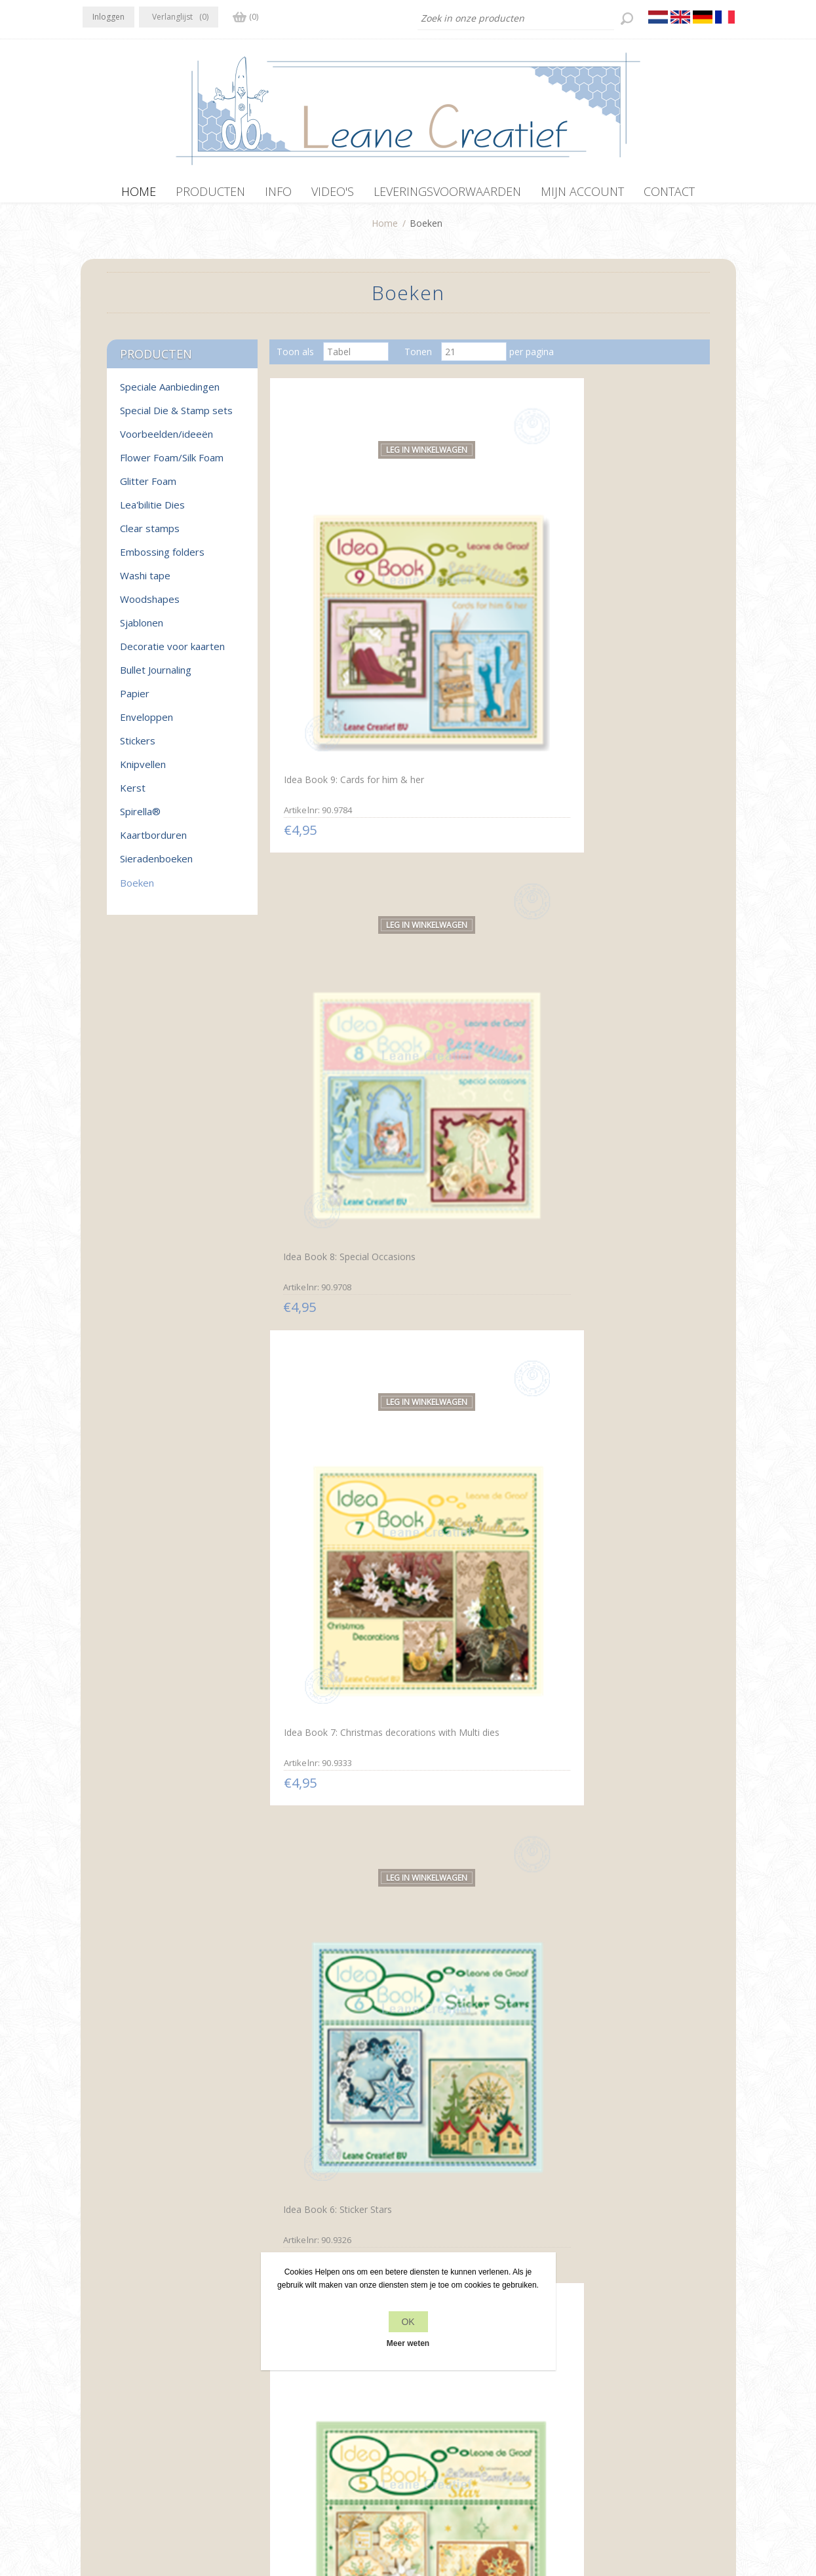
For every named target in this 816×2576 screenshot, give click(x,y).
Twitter (121, 2377)
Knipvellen (143, 770)
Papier (134, 699)
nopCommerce (359, 2505)
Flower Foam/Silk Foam (171, 464)
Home (385, 229)
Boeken (137, 889)
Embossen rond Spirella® (333, 1344)
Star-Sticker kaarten (467, 1858)
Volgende (534, 2229)
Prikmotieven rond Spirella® (339, 1600)
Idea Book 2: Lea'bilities (475, 1087)
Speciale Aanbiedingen (170, 393)
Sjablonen (141, 629)
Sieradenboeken (156, 865)
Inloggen (108, 16)
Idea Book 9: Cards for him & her (342, 577)
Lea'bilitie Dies (152, 511)
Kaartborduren (153, 841)
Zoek (586, 2404)
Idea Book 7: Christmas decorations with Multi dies (627, 577)
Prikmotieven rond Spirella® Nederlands (484, 1608)
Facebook (96, 2377)
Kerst (133, 794)
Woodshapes (150, 605)
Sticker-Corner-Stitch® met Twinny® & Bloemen (627, 1865)
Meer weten (408, 2343)
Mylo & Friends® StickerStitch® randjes (617, 2121)
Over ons (267, 2404)
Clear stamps (150, 534)
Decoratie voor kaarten (172, 652)
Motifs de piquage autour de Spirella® (339, 1865)
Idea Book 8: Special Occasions (468, 578)
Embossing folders (162, 558)
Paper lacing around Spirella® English (612, 1606)
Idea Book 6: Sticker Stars (333, 829)
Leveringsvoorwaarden (296, 2429)
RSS (147, 2377)
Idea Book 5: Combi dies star (486, 828)
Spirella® (140, 817)
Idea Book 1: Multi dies (618, 1085)
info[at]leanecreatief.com (137, 2431)
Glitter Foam (148, 487)
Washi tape (145, 581)
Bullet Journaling (155, 676)
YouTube (173, 2377)
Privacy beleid (276, 2379)
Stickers (137, 747)
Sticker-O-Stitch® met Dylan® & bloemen (326, 2121)
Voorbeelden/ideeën (166, 440)
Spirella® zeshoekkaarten (624, 1344)
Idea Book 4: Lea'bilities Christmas (620, 835)
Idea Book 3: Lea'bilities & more (335, 1091)
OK (407, 2321)
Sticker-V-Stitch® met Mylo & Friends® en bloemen (487, 2122)
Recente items (605, 2379)
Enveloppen (146, 723)
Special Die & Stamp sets (176, 416)
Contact (428, 2379)
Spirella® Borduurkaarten (479, 1343)
